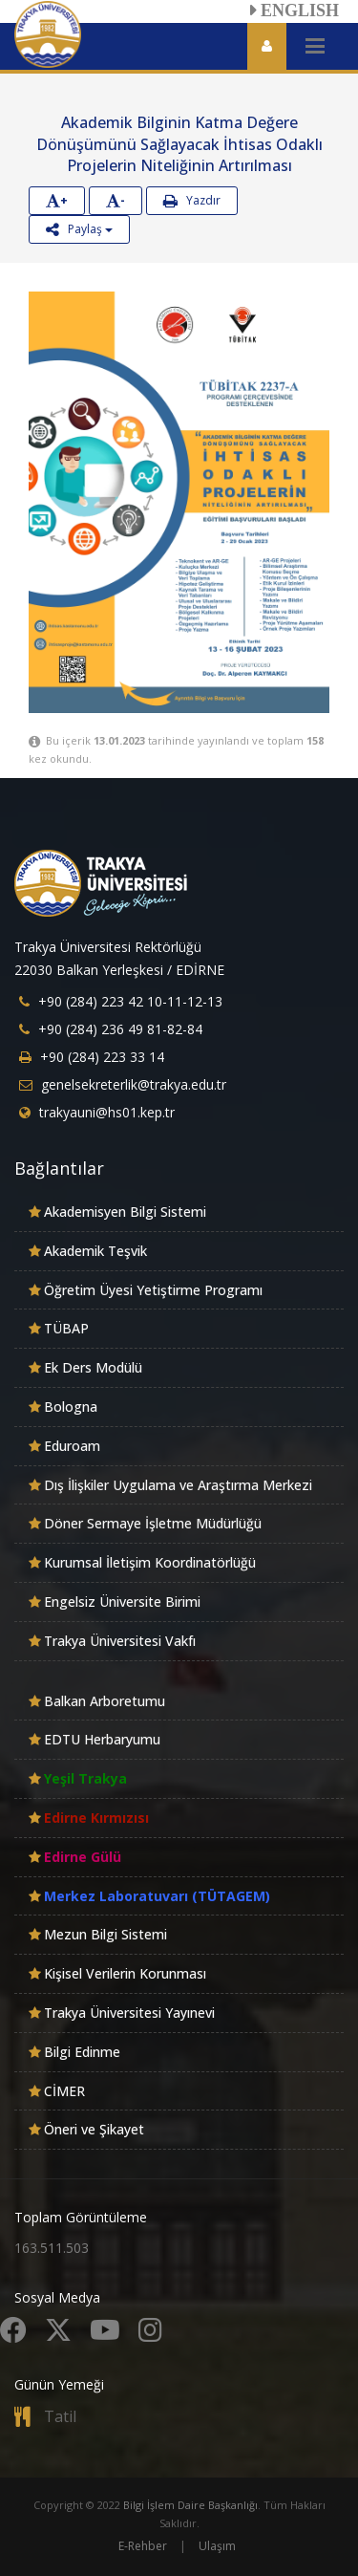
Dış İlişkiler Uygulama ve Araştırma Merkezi (178, 1485)
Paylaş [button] (79, 229)
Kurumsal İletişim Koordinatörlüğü (150, 1562)
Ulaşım (217, 2546)
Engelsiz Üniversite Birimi (122, 1601)
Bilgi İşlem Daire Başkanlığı (190, 2505)
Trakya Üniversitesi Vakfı (120, 1641)
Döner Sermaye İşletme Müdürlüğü (153, 1523)
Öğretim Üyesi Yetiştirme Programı (153, 1290)
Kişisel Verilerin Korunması (125, 1973)
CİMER (64, 2091)
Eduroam (72, 1446)
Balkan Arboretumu (104, 1701)
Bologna (70, 1406)
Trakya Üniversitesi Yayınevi (129, 2012)
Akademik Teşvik (95, 1251)
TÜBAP (66, 1328)
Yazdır (192, 200)
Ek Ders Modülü (93, 1367)
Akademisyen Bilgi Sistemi (125, 1211)
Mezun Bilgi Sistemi (105, 1934)
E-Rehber (142, 2546)
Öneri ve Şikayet (94, 2129)
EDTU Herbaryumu (102, 1739)
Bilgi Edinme (82, 2052)
